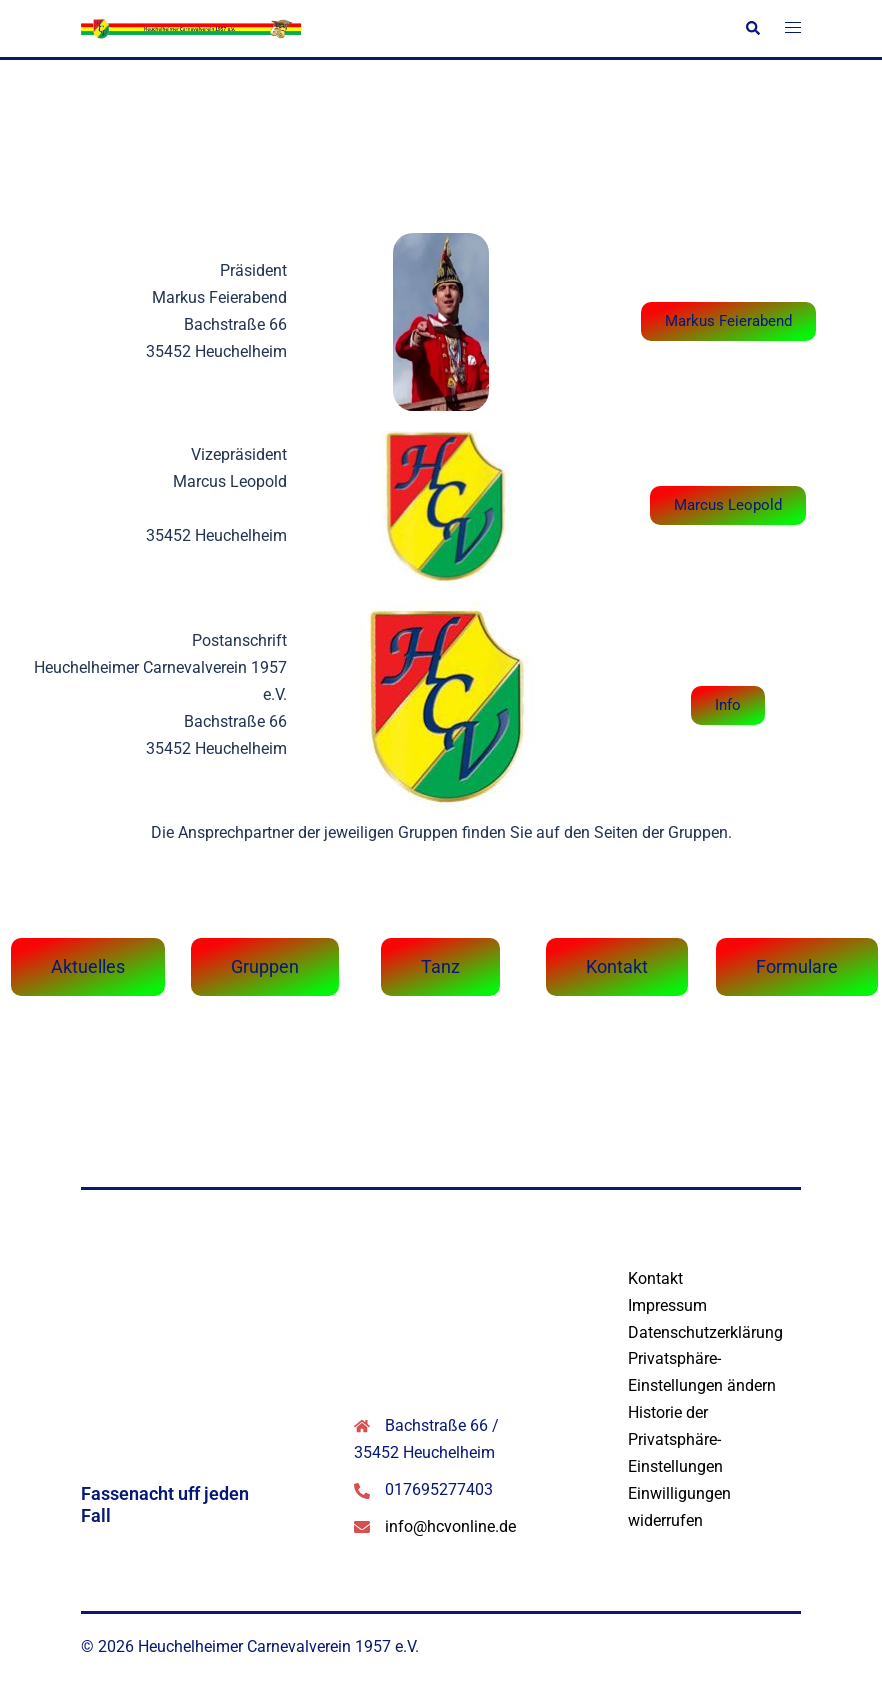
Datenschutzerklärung (705, 1332)
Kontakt (655, 1278)
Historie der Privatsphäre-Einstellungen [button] (675, 1439)
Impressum (667, 1305)
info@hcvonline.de (450, 1526)
